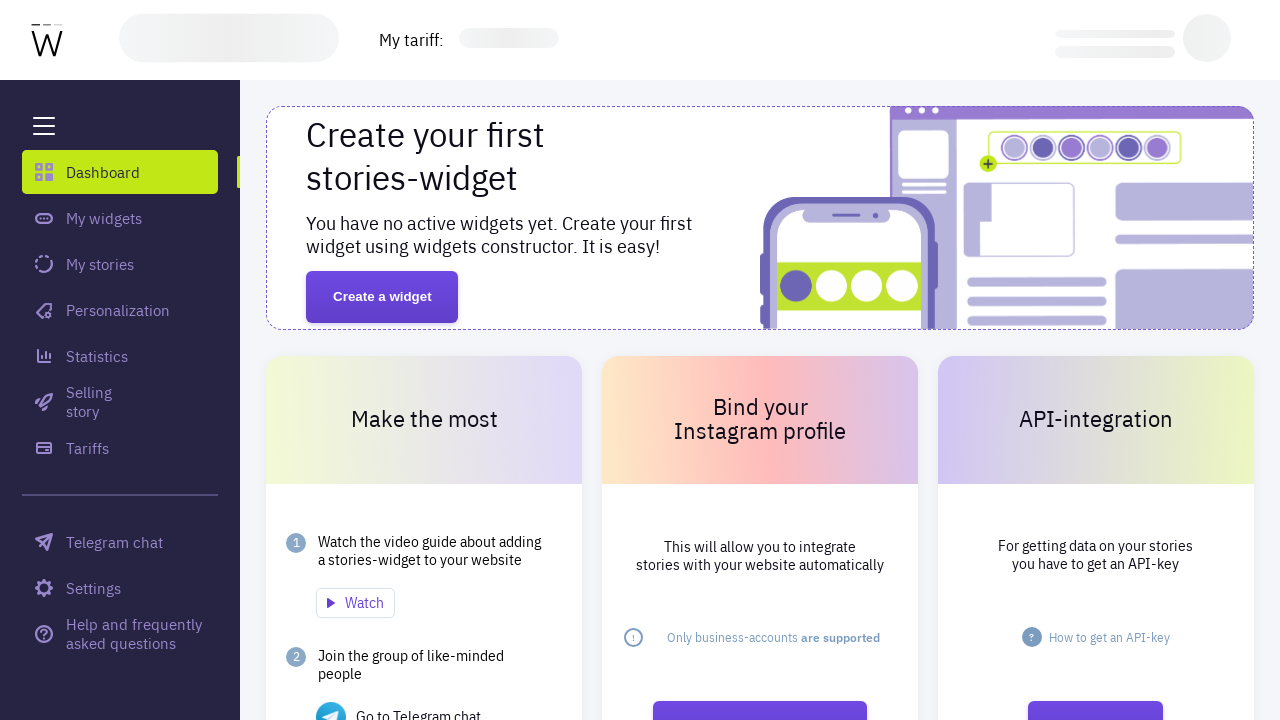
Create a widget (382, 296)
